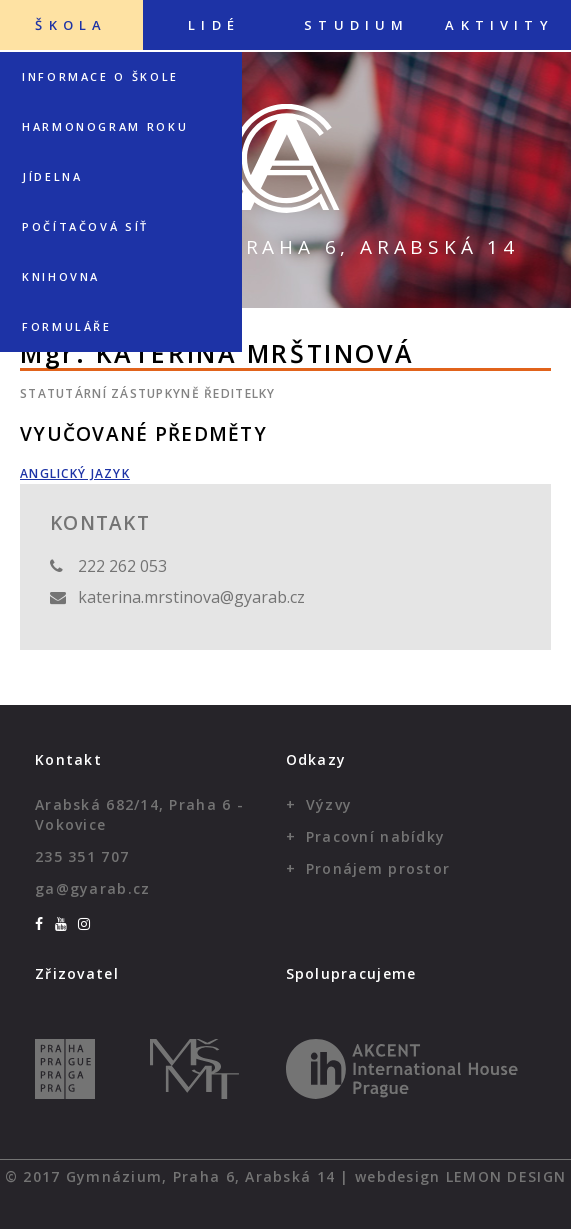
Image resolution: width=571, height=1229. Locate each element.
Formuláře (67, 326)
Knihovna (61, 276)
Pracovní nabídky (375, 836)
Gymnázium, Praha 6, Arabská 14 (285, 247)
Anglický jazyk (75, 473)
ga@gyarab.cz (92, 888)
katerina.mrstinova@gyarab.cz (191, 597)
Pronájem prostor (378, 868)
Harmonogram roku (105, 126)
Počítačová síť (85, 226)
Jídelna (52, 176)
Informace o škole (100, 76)
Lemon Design (506, 1176)
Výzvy (329, 804)
